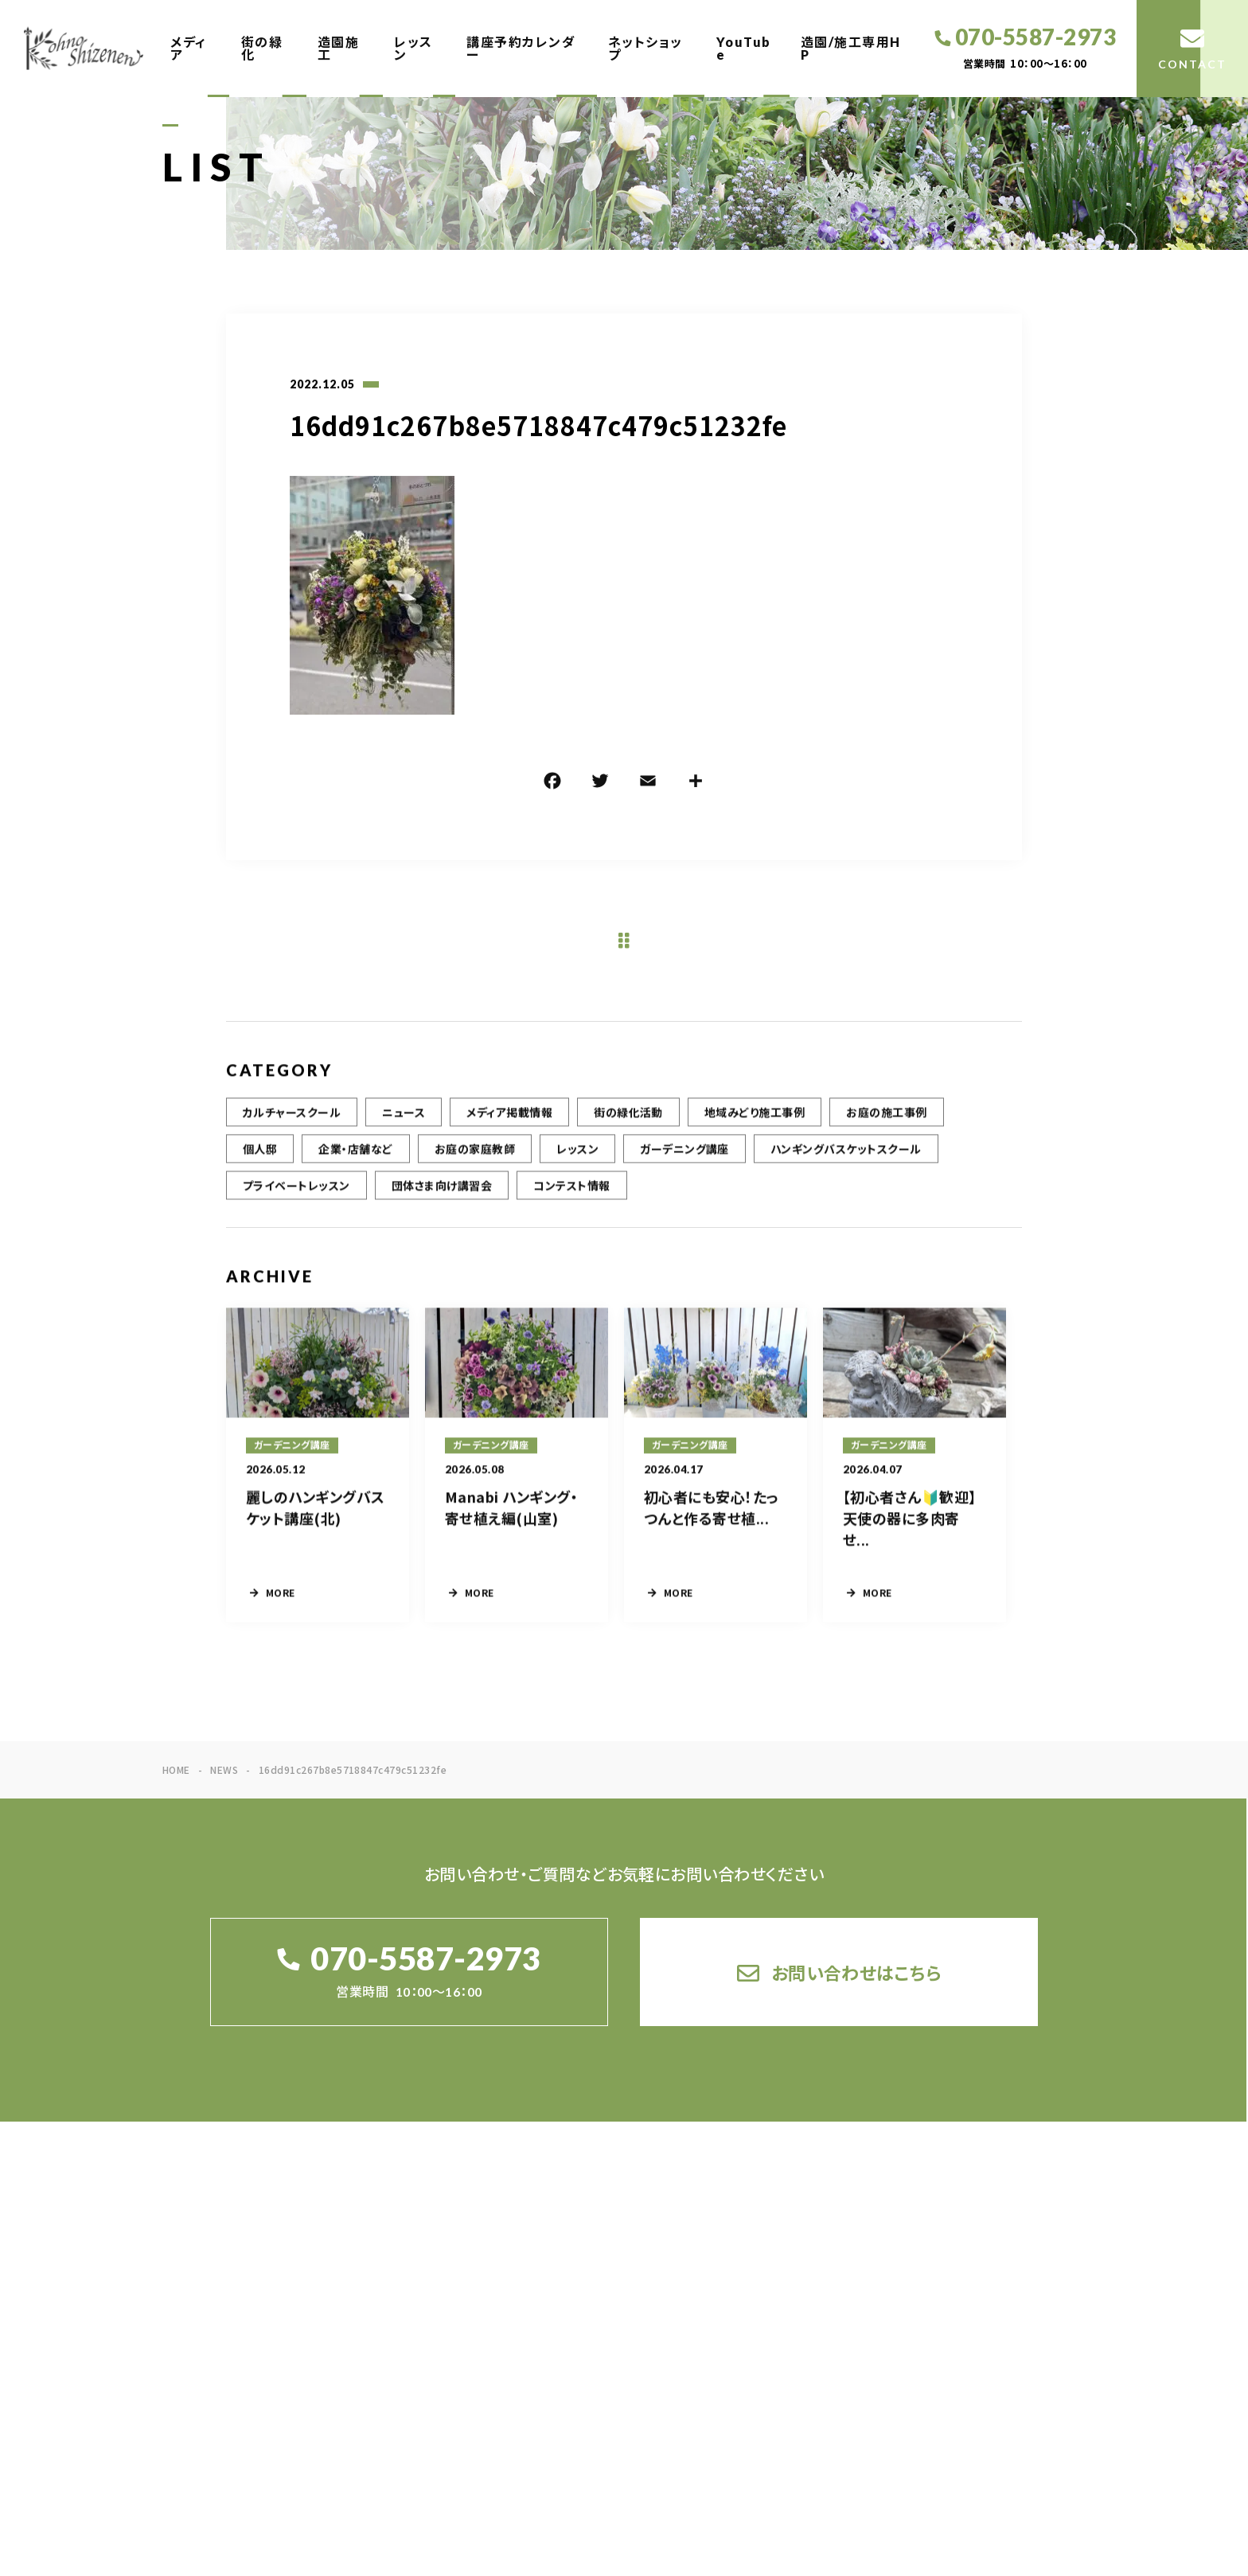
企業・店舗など (355, 1161)
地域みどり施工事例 (754, 1124)
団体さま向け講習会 (442, 1198)
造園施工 (339, 48)
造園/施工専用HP (851, 48)
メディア (188, 48)
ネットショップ (645, 48)
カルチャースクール (292, 1124)
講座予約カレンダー (520, 48)
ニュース (403, 1124)
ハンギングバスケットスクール (846, 1161)
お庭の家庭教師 (475, 1161)
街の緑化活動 (628, 1124)
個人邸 (260, 1161)
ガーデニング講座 (684, 1161)
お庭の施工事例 (886, 1124)
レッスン (413, 48)
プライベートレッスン (296, 1198)
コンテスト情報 (571, 1198)
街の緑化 (262, 48)
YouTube (743, 48)
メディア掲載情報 (509, 1124)
